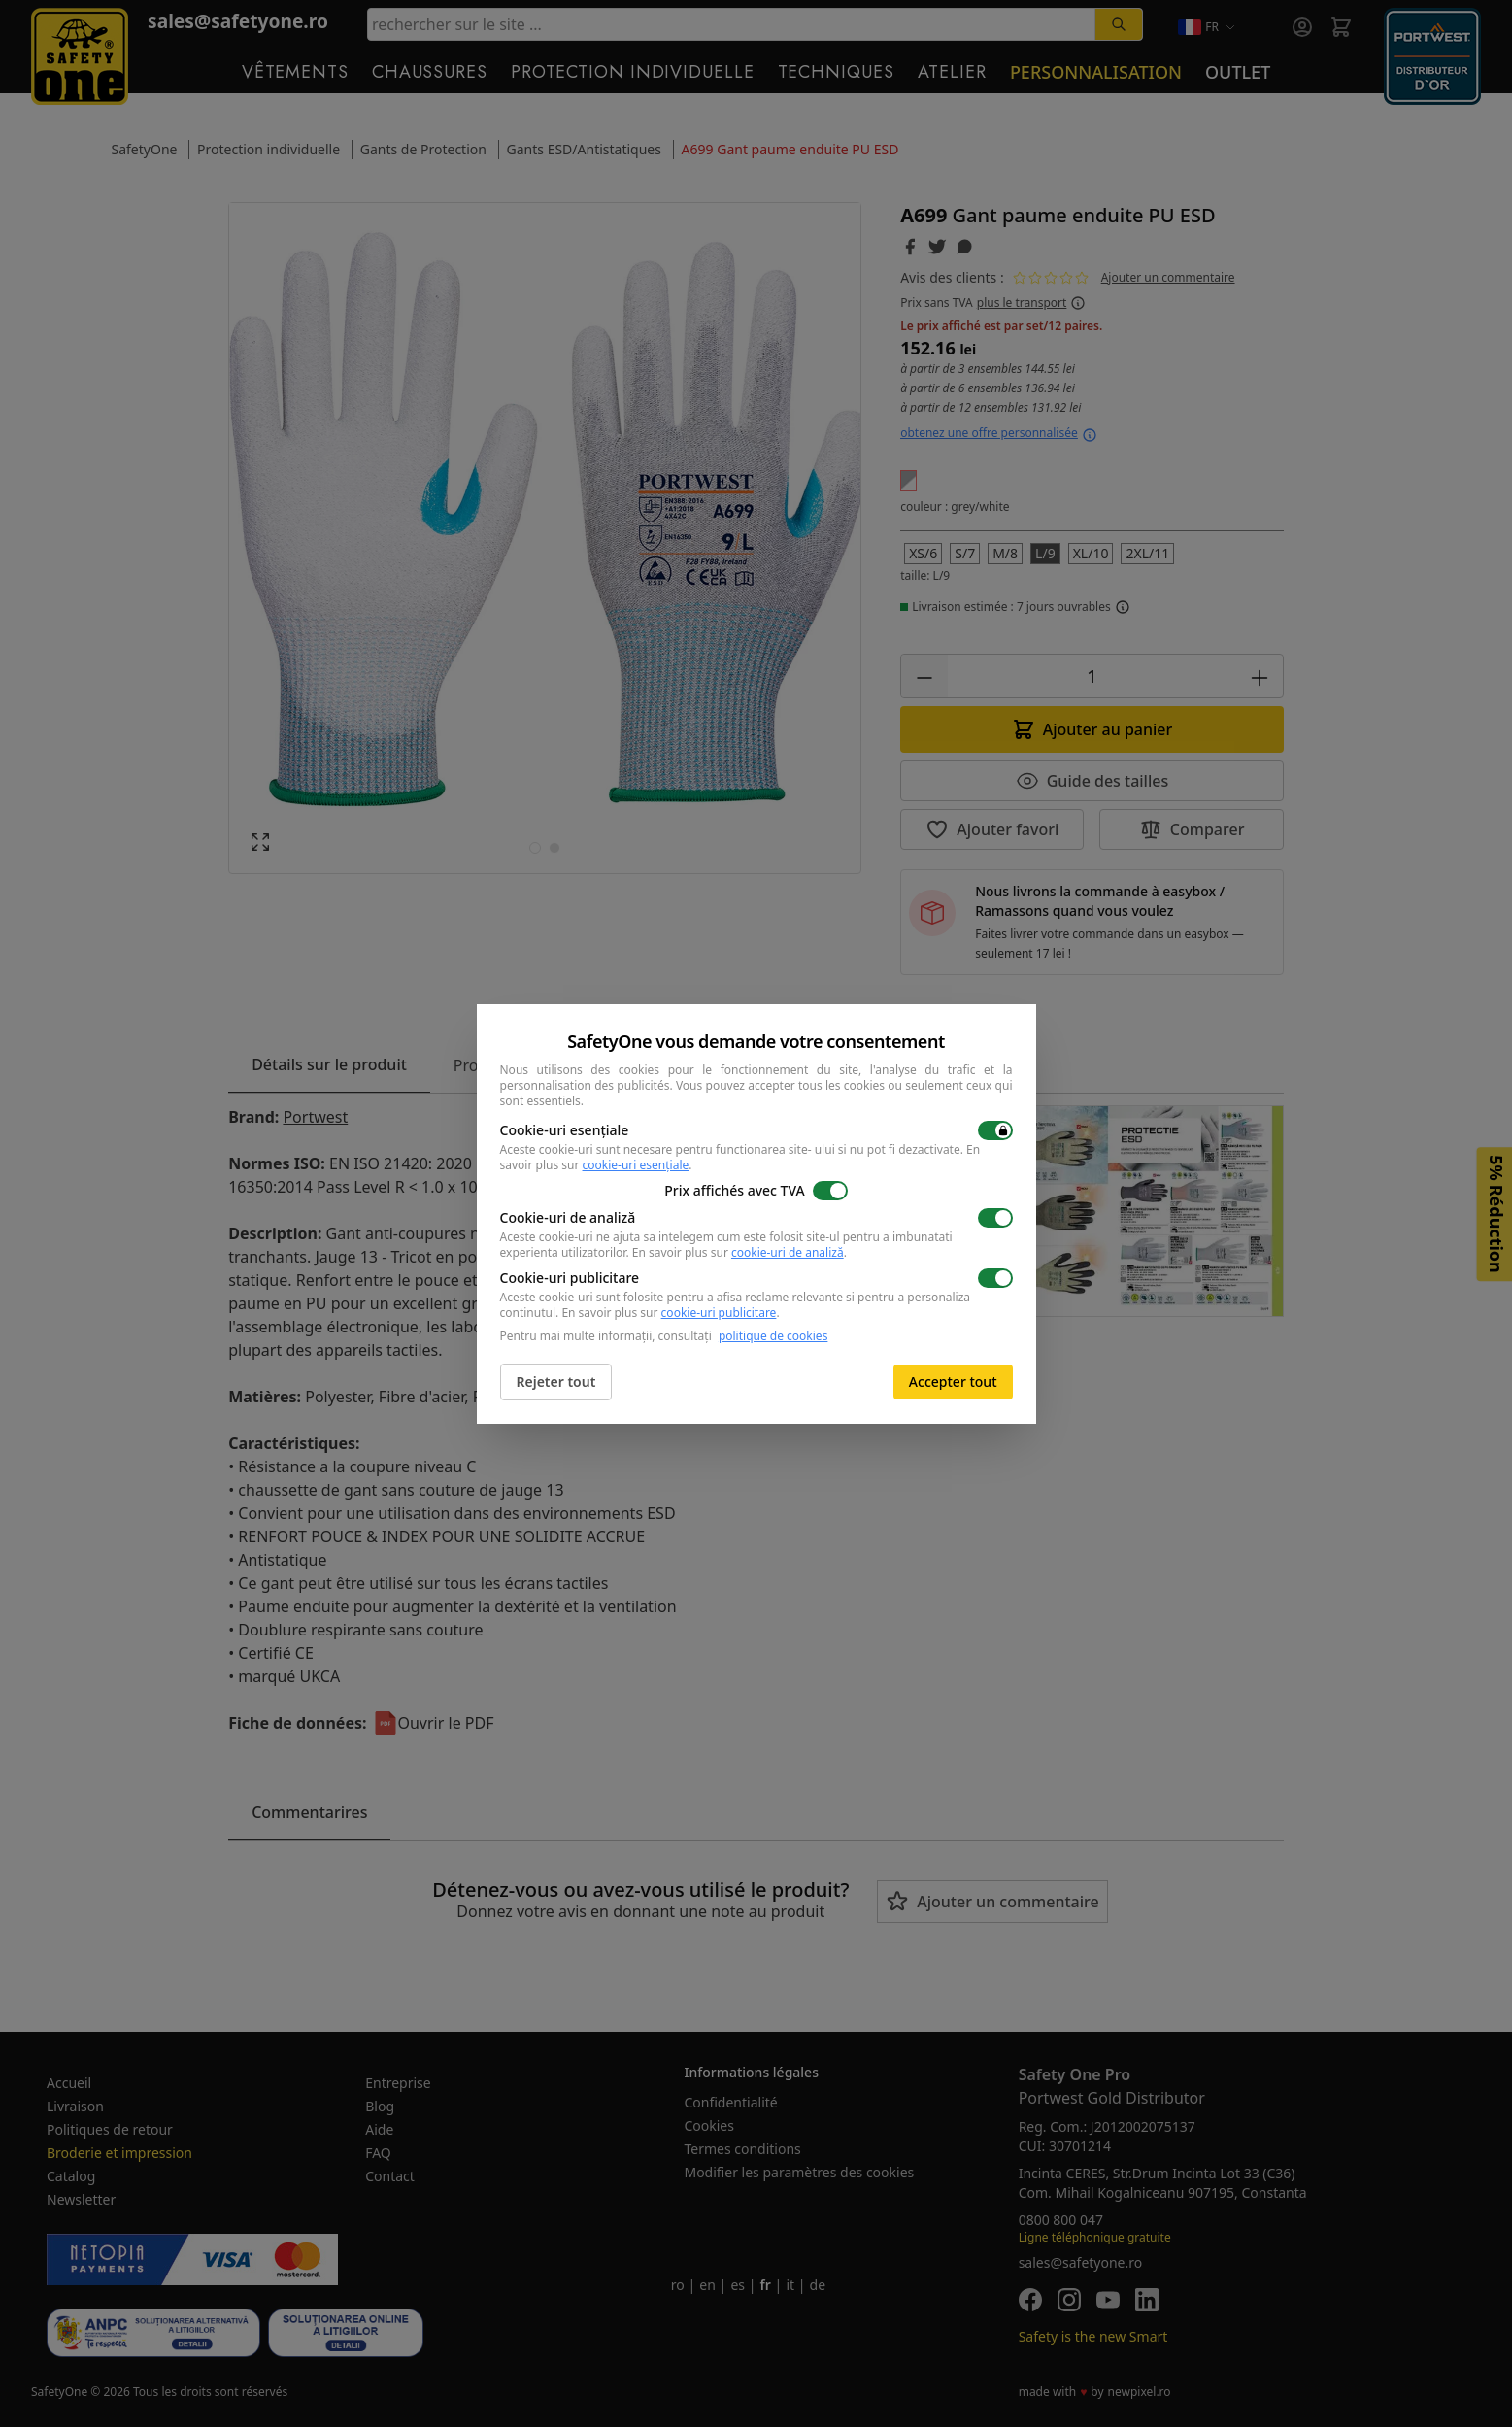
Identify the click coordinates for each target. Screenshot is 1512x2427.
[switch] (995, 1130)
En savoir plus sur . (739, 1252)
